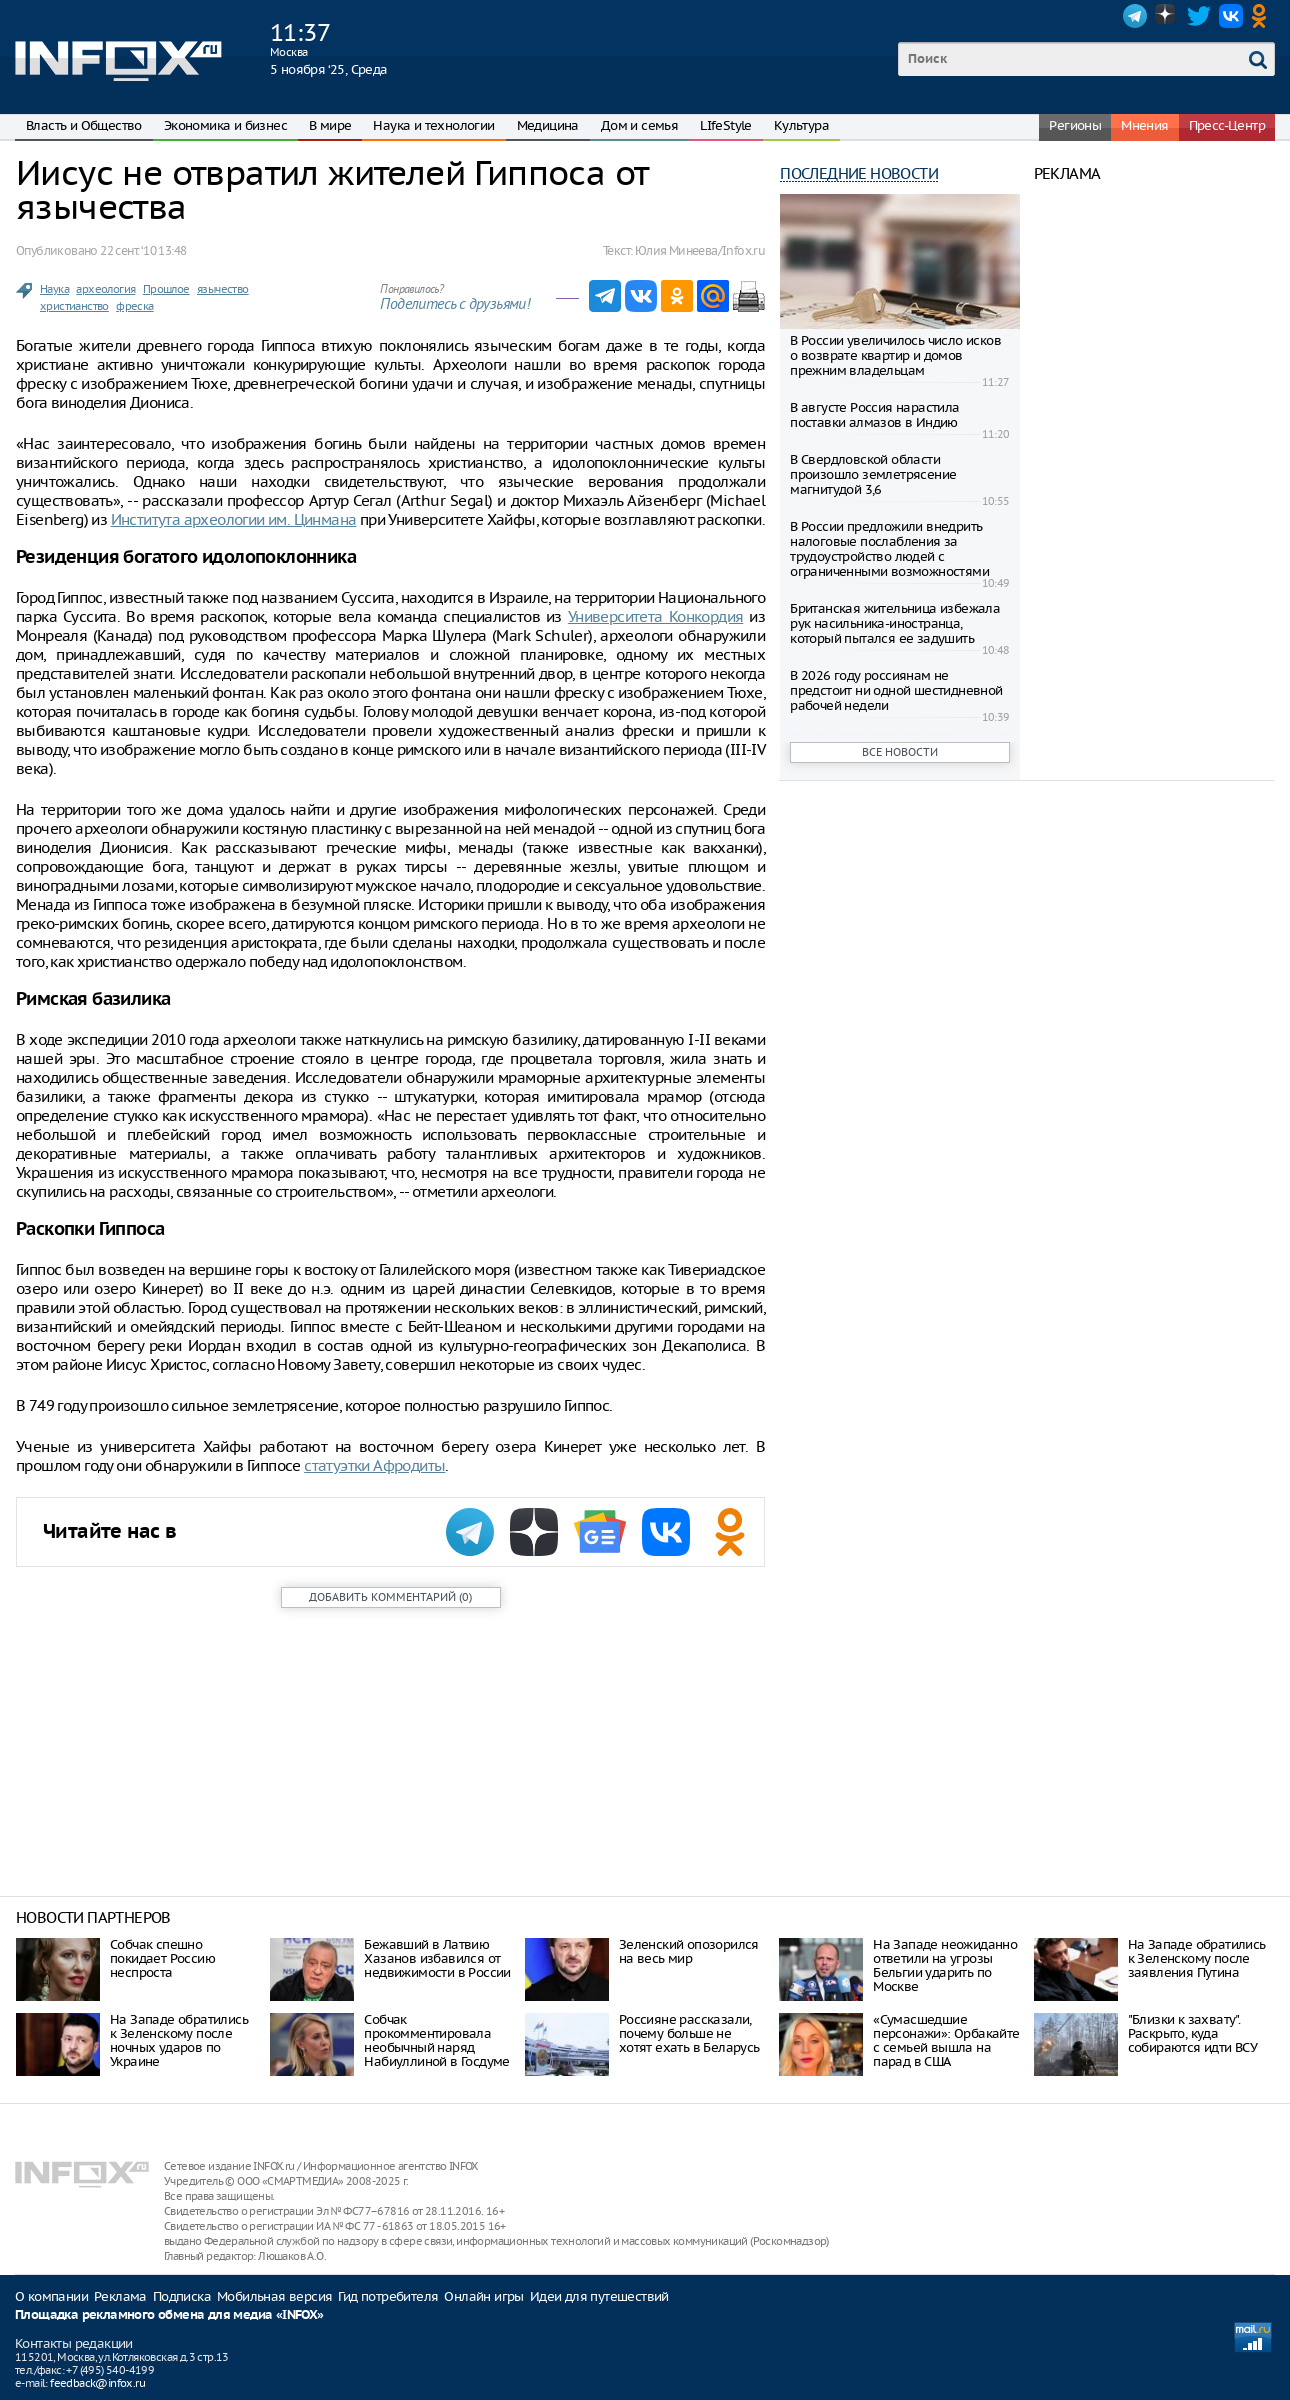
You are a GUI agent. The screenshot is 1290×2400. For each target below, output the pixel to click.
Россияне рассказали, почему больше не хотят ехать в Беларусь (689, 2033)
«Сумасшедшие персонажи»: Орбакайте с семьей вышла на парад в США (946, 2040)
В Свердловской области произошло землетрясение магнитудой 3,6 (873, 474)
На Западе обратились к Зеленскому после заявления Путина (1197, 1958)
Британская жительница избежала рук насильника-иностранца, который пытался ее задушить (895, 623)
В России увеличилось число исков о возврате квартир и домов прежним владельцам (895, 355)
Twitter (1199, 16)
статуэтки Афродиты (374, 1465)
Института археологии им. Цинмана (234, 519)
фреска (134, 306)
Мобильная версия (274, 2296)
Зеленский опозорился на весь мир (689, 1951)
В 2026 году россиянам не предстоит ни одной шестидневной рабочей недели (896, 690)
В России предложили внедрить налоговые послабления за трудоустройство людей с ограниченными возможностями (889, 549)
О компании (51, 2296)
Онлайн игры (483, 2296)
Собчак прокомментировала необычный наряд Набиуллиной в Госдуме (436, 2040)
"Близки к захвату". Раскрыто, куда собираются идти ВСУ (1193, 2033)
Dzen (1167, 16)
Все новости (900, 752)
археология (105, 289)
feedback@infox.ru (97, 2383)
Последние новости (859, 173)
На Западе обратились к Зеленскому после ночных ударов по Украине (179, 2040)
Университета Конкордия (655, 616)
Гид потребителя (388, 2296)
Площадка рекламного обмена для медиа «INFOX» (169, 2315)
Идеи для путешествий (599, 2296)
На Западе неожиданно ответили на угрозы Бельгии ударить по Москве (945, 1965)
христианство (74, 306)
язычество (223, 289)
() (390, 1597)
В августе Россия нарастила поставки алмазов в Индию (874, 415)
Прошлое (166, 289)
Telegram (1135, 16)
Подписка (182, 2296)
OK (1263, 16)
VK (1231, 16)
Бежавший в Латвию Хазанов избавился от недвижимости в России (437, 1958)
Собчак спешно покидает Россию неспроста (162, 1958)
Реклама (120, 2296)
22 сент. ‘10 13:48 (143, 250)
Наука (54, 289)
